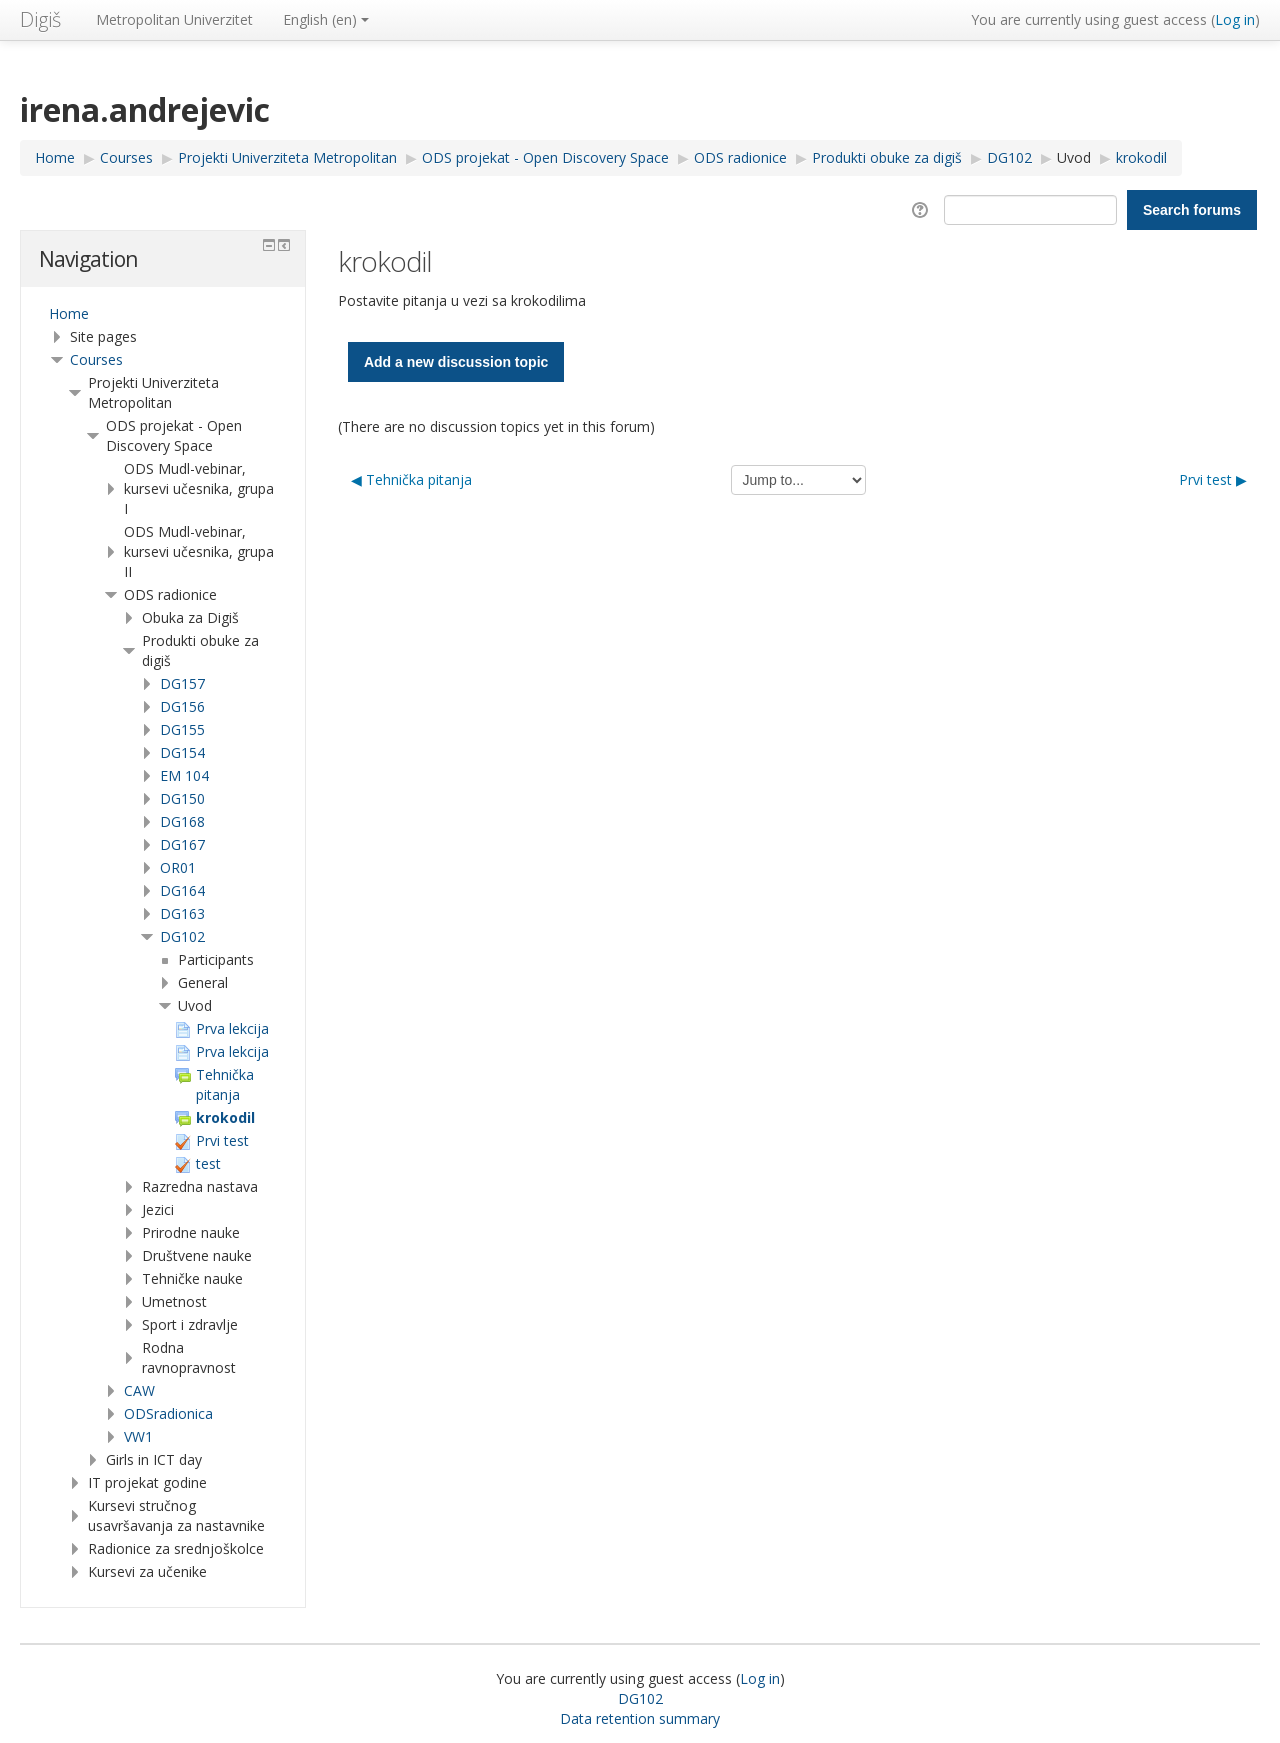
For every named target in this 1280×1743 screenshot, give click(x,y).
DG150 (182, 798)
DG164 (182, 890)
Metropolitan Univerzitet (174, 19)
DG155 (182, 729)
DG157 (182, 683)
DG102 (182, 936)
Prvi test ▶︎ (1213, 479)
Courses (96, 359)
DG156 (182, 706)
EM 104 (184, 775)
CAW (139, 1390)
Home (69, 313)
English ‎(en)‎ (326, 19)
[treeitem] (163, 314)
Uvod (1074, 157)
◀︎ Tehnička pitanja (411, 479)
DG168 (182, 821)
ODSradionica (168, 1413)
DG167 (182, 844)
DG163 (182, 913)
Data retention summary (640, 1718)
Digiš (40, 19)
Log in (1235, 19)
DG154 (182, 752)
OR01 (178, 867)
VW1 (138, 1436)
